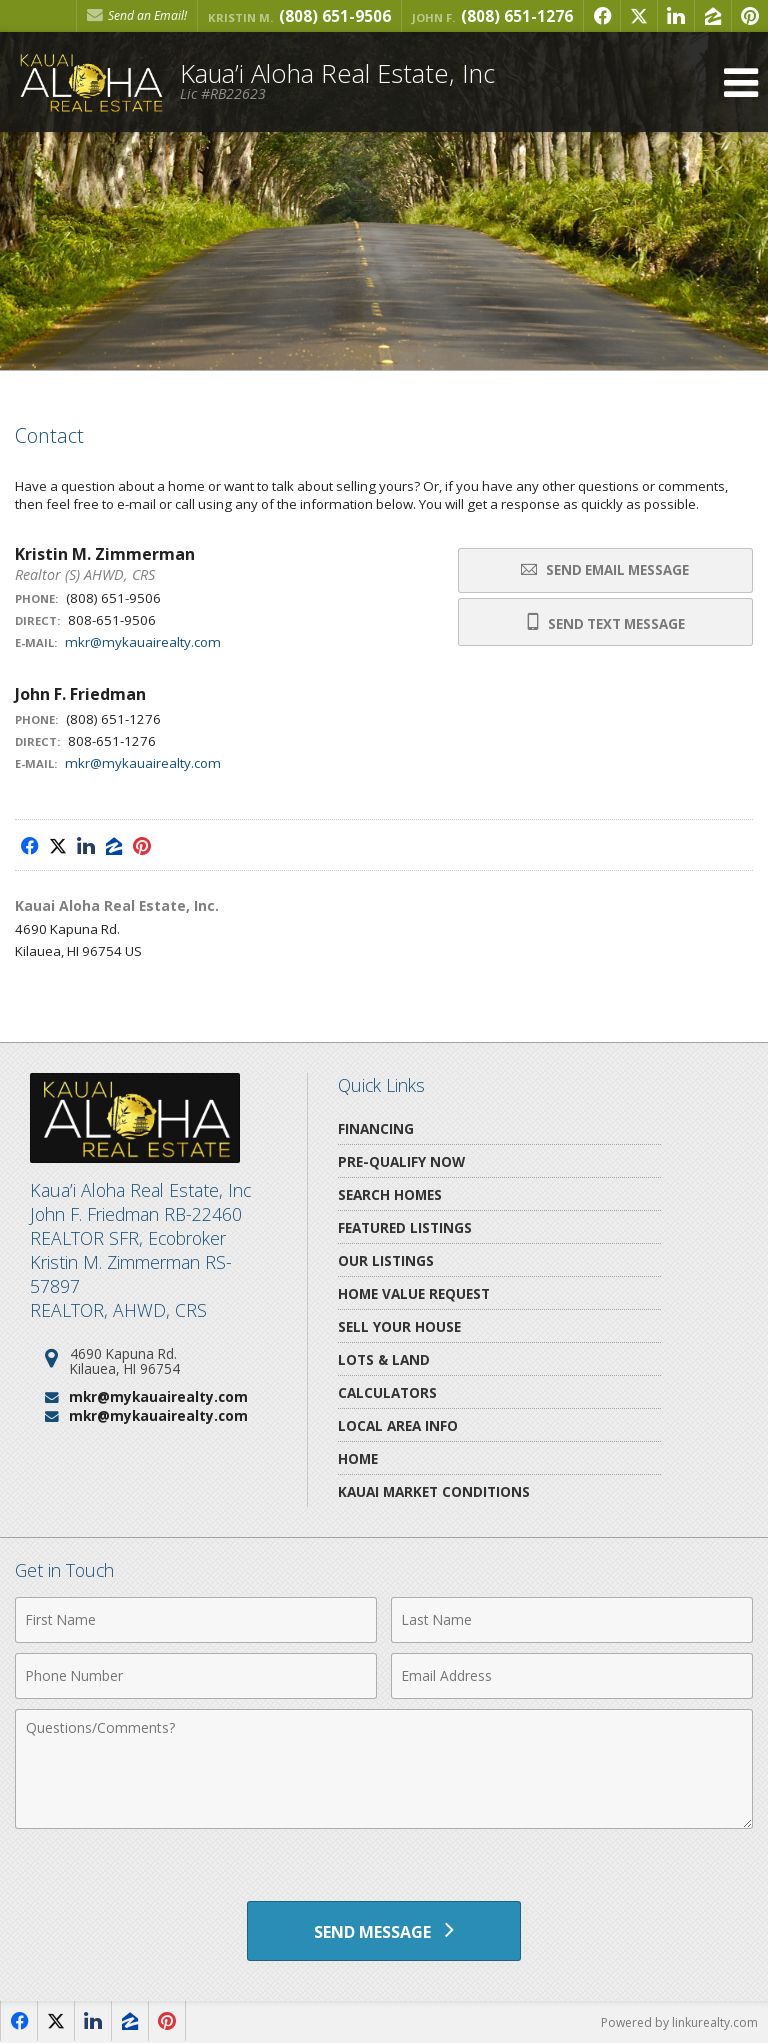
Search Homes (390, 1194)
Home (358, 1458)
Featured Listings (405, 1227)
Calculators (387, 1392)
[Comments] (384, 1769)
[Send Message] (383, 1931)
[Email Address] (572, 1676)
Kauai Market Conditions (434, 1491)
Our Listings (386, 1260)
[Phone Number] (196, 1676)
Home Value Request (414, 1293)
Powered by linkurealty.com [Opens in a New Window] (679, 2022)
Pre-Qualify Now (401, 1161)
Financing (376, 1128)
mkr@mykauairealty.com (143, 642)
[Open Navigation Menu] (741, 82)
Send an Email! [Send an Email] (137, 15)
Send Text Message (605, 623)
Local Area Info (398, 1425)
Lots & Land (384, 1359)
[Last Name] (572, 1620)
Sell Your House (399, 1326)
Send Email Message (605, 570)
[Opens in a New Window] (602, 16)
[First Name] (196, 1620)
